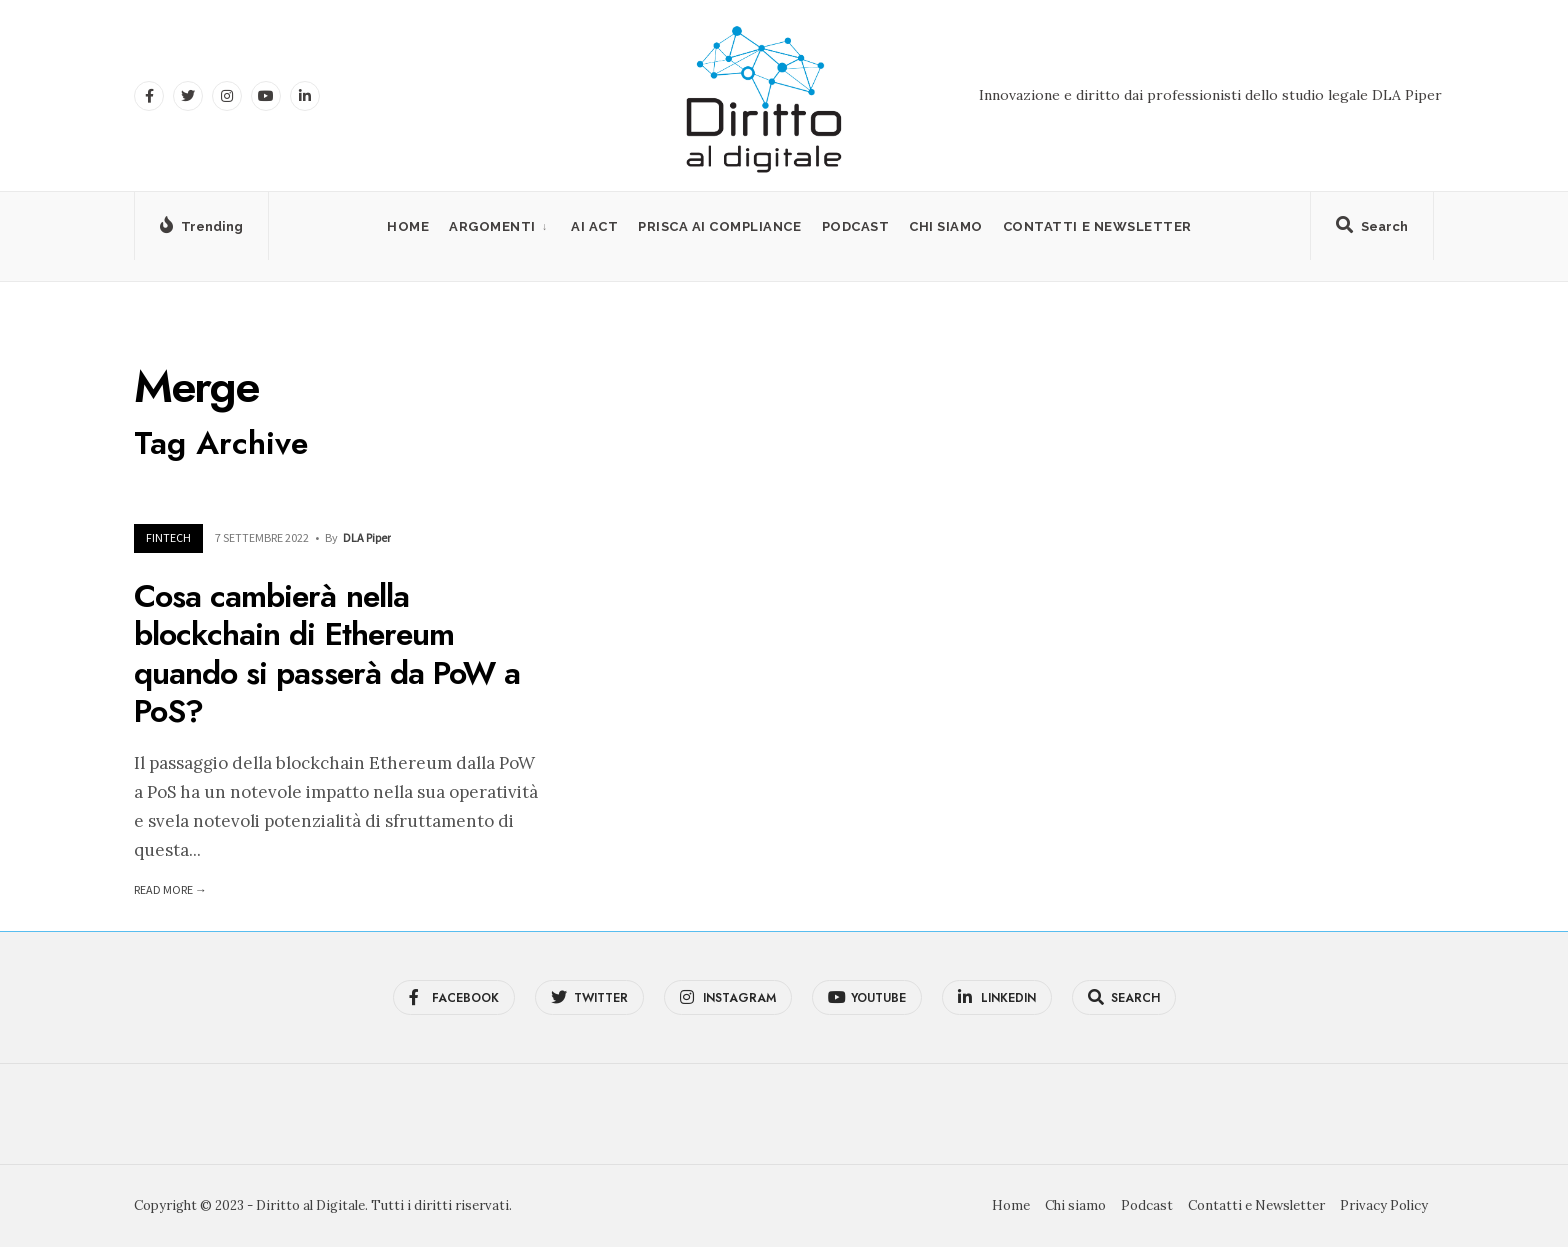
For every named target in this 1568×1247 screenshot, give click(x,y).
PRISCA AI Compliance (719, 226)
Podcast (856, 226)
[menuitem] (500, 226)
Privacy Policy (1384, 1205)
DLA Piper (367, 537)
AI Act (594, 226)
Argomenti (492, 226)
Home (408, 226)
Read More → (170, 889)
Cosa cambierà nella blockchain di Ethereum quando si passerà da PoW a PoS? (327, 653)
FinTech (168, 537)
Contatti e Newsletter (1097, 226)
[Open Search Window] (1372, 230)
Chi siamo (946, 226)
